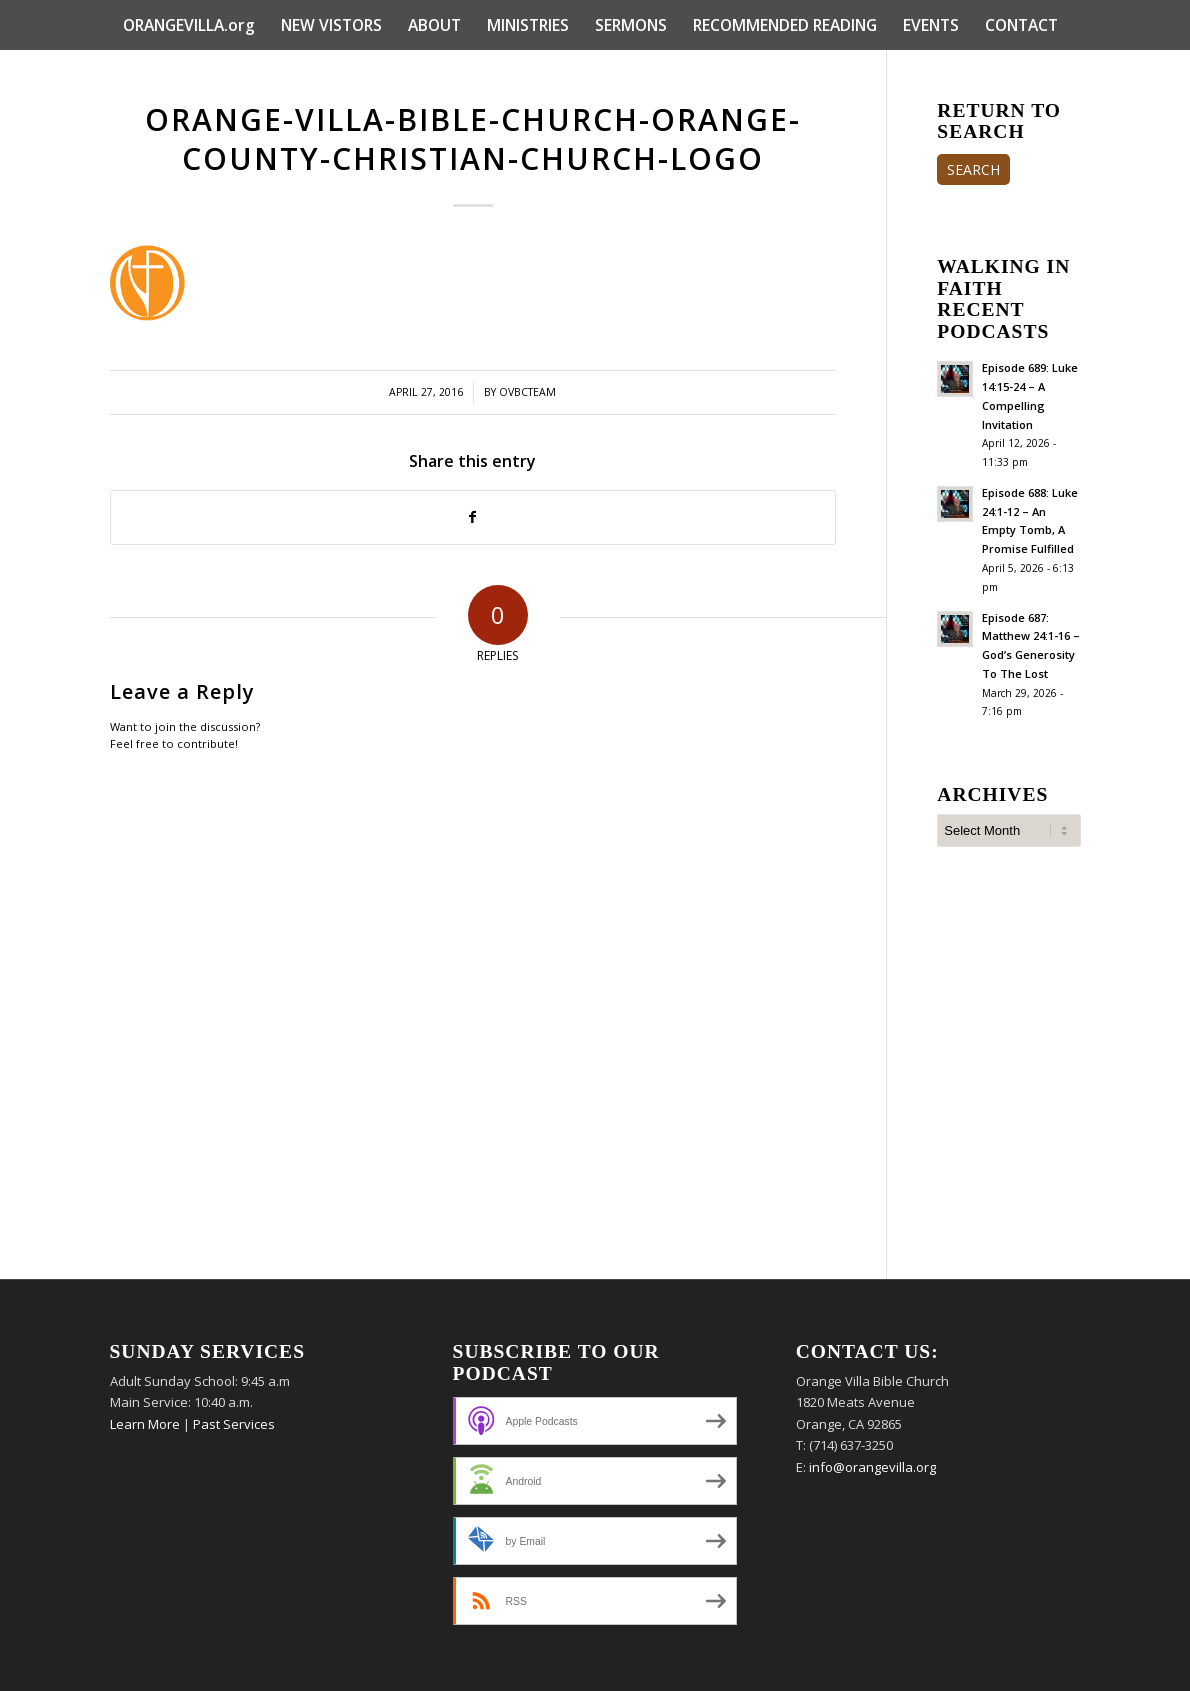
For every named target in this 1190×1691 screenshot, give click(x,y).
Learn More (145, 1424)
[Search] (1068, 75)
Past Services (234, 1424)
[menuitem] (189, 25)
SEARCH (973, 169)
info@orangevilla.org (872, 1467)
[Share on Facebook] (473, 517)
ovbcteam (527, 392)
